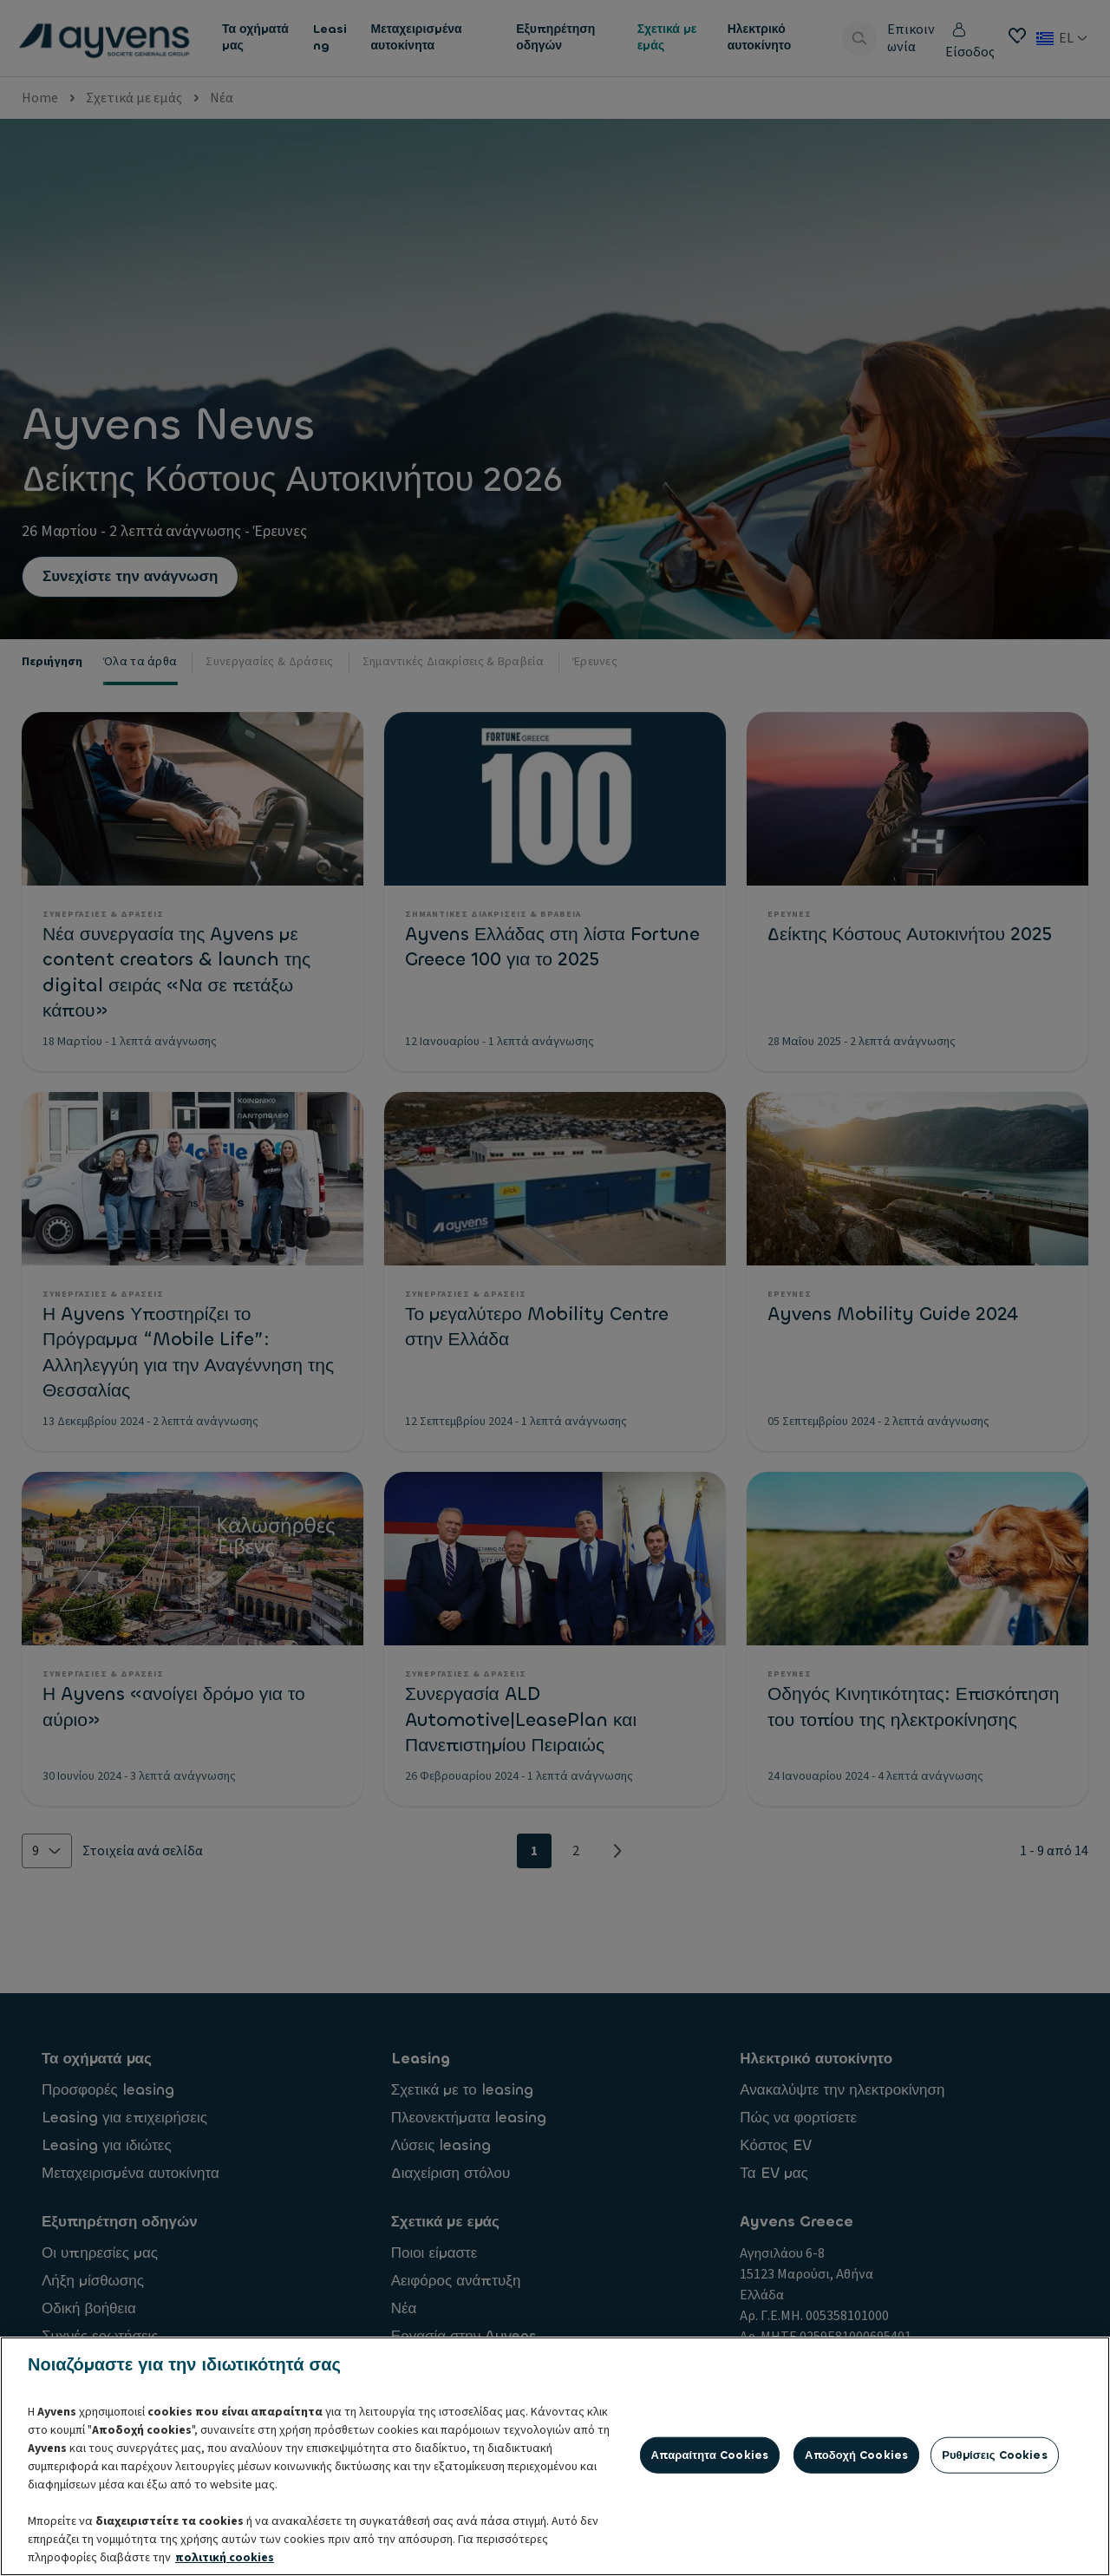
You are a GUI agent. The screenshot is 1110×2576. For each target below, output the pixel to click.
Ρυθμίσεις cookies (995, 2541)
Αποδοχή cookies (856, 2541)
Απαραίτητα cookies (710, 2541)
